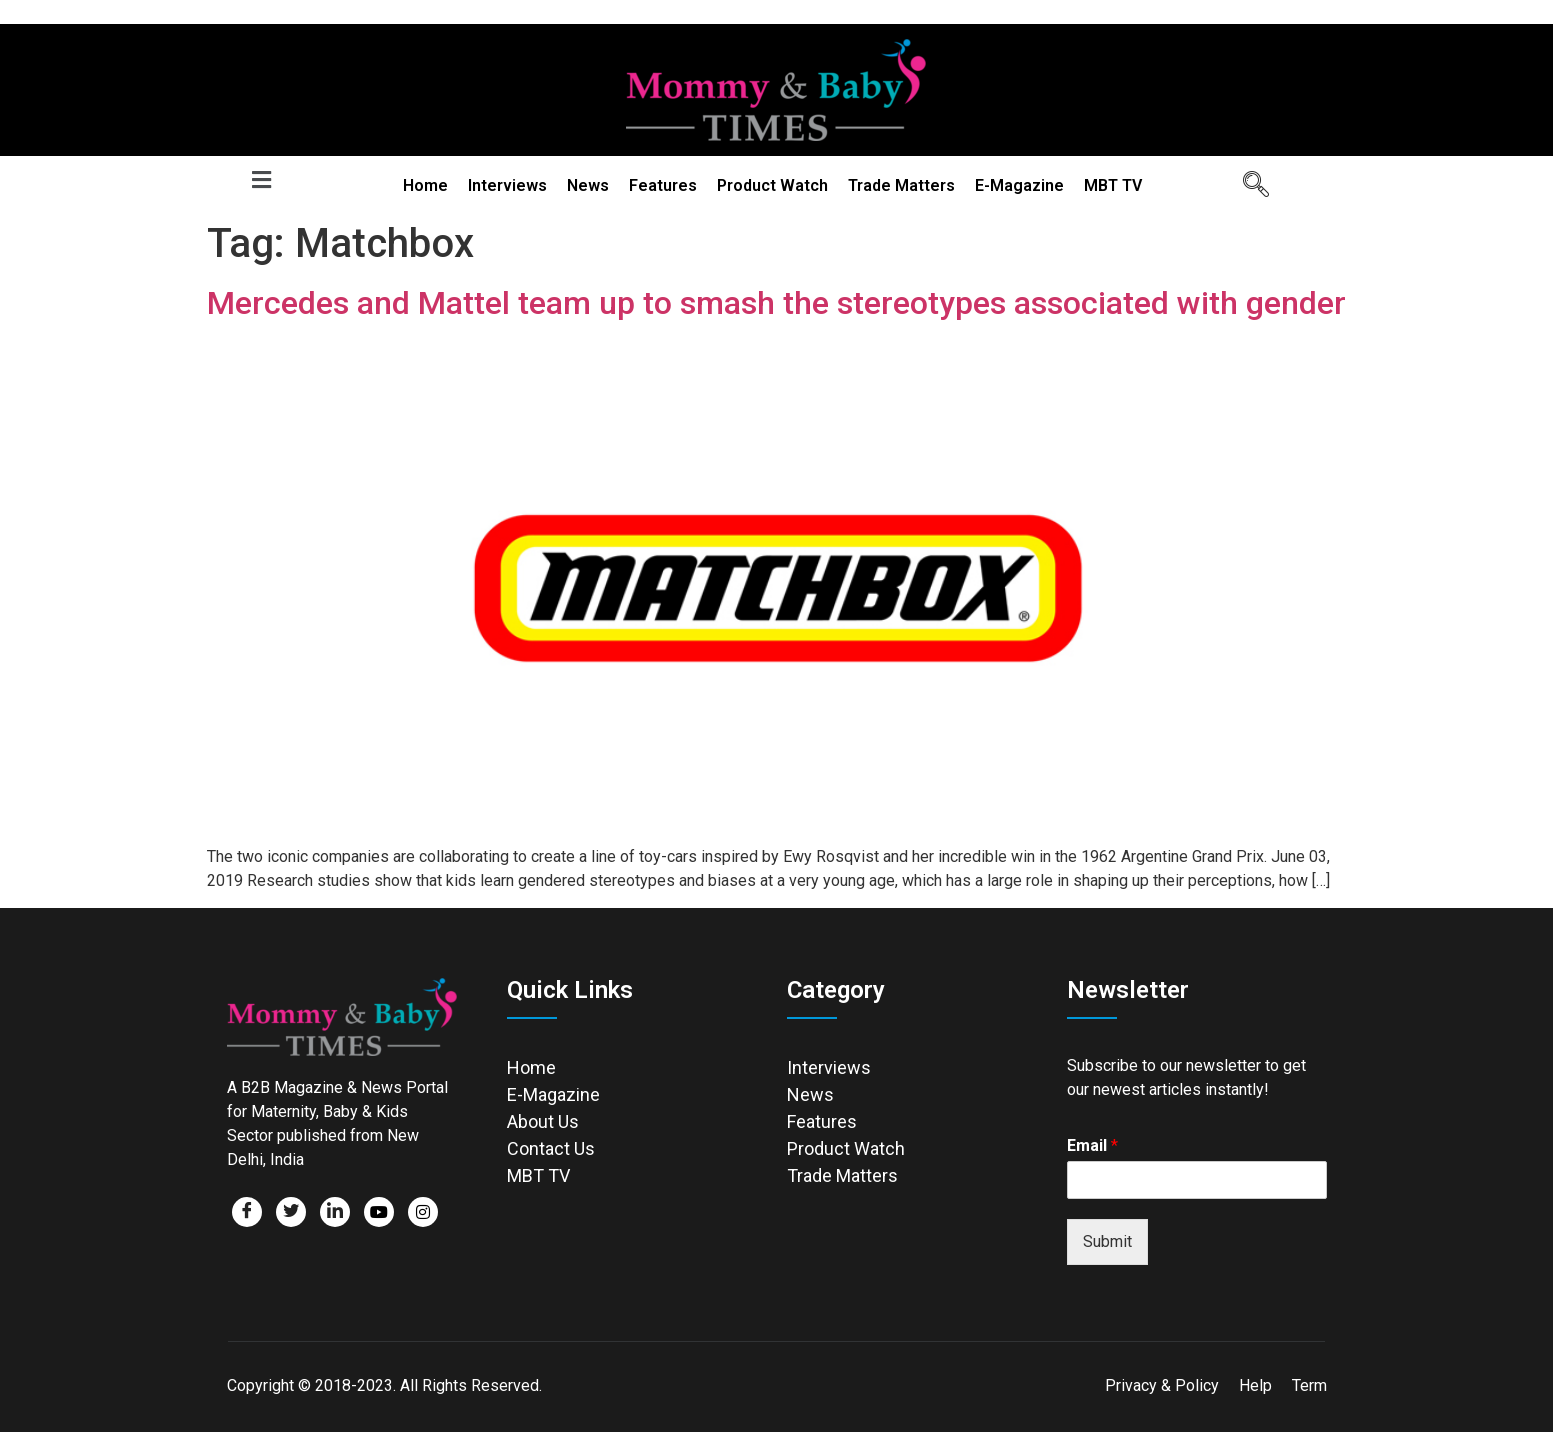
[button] (262, 179)
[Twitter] (291, 1212)
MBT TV (1113, 185)
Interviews (507, 185)
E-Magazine (1019, 185)
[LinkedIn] (335, 1212)
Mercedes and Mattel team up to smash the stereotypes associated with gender (776, 303)
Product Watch (772, 185)
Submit (1107, 1241)
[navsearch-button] (1249, 186)
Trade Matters (901, 185)
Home (425, 185)
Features (663, 185)
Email (1092, 1145)
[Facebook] (247, 1212)
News (588, 185)
